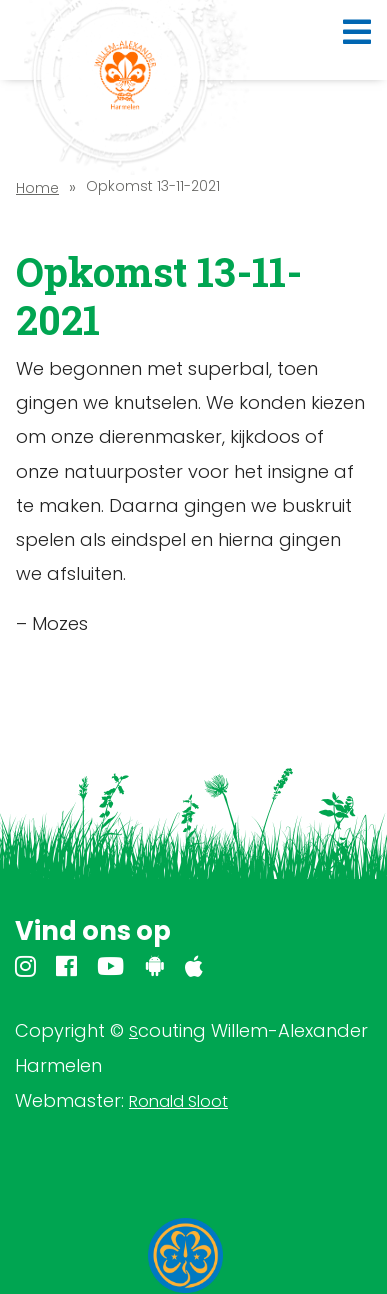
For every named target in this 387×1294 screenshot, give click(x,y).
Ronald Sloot (178, 1101)
